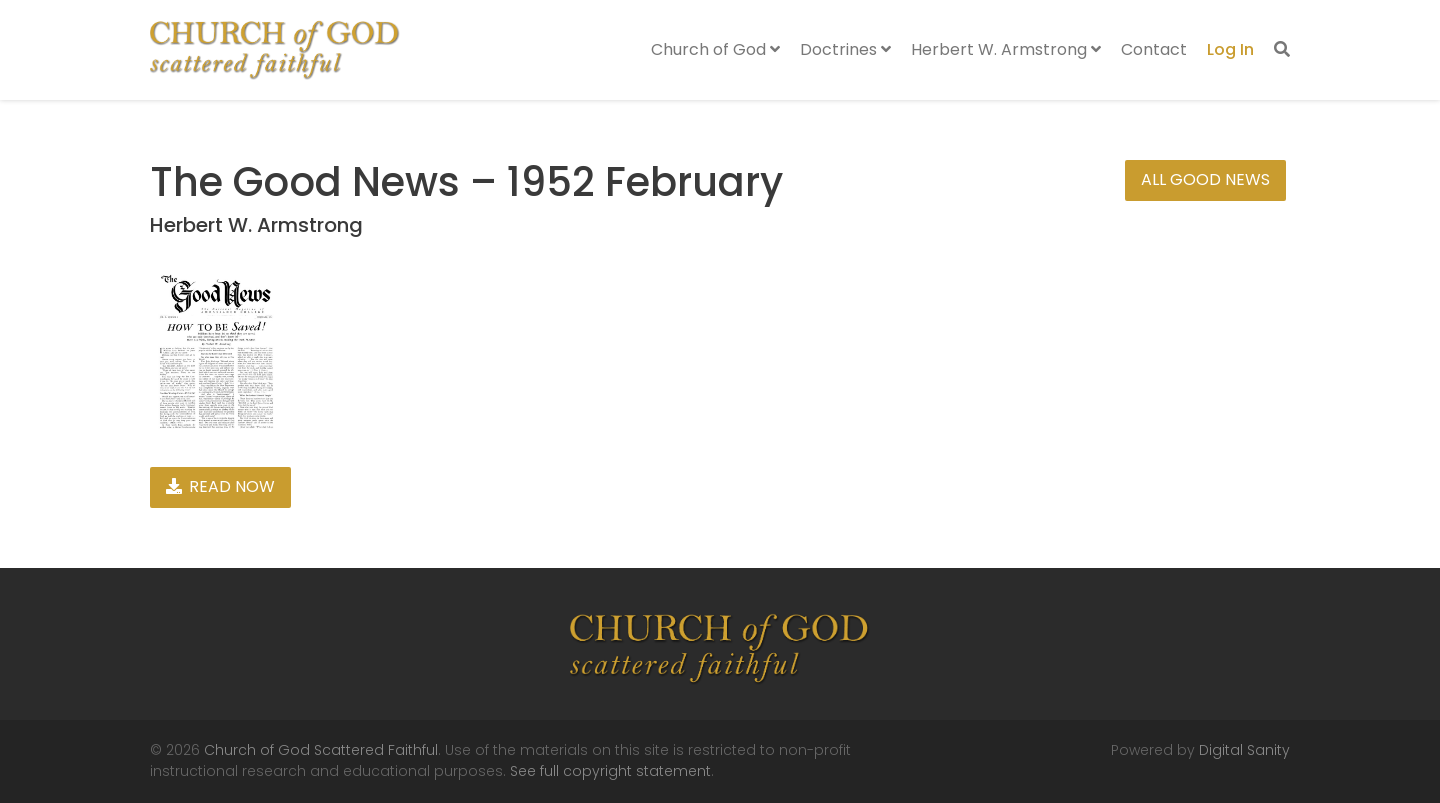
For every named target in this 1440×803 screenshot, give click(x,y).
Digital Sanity (1244, 750)
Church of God (715, 49)
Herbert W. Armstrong (1006, 49)
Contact (1154, 49)
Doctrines (845, 49)
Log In (1230, 49)
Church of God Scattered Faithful (321, 750)
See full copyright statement (610, 771)
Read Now (220, 486)
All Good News (1205, 179)
